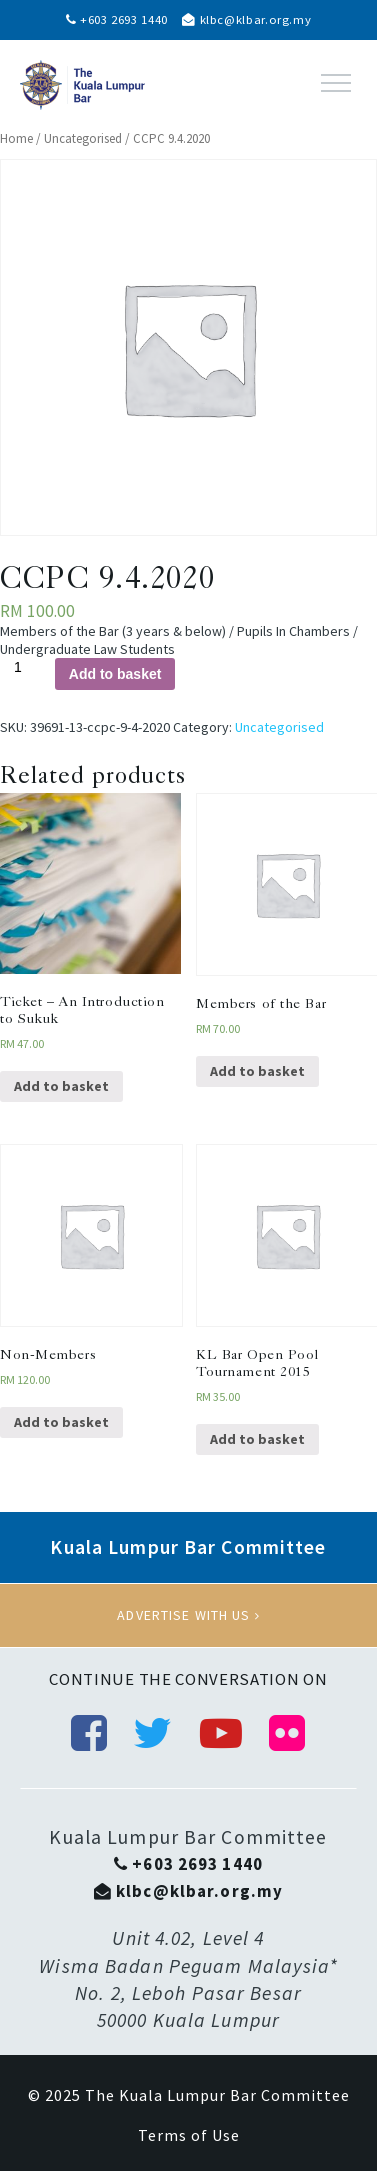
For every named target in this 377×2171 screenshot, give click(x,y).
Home (16, 138)
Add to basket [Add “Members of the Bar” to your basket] (257, 1071)
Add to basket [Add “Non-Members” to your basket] (61, 1422)
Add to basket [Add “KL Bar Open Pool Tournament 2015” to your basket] (257, 1439)
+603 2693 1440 (117, 19)
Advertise (188, 1615)
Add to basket (115, 674)
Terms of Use (189, 2135)
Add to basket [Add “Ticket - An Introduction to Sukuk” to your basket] (61, 1086)
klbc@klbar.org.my (246, 19)
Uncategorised (83, 138)
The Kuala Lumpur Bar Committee (217, 2095)
